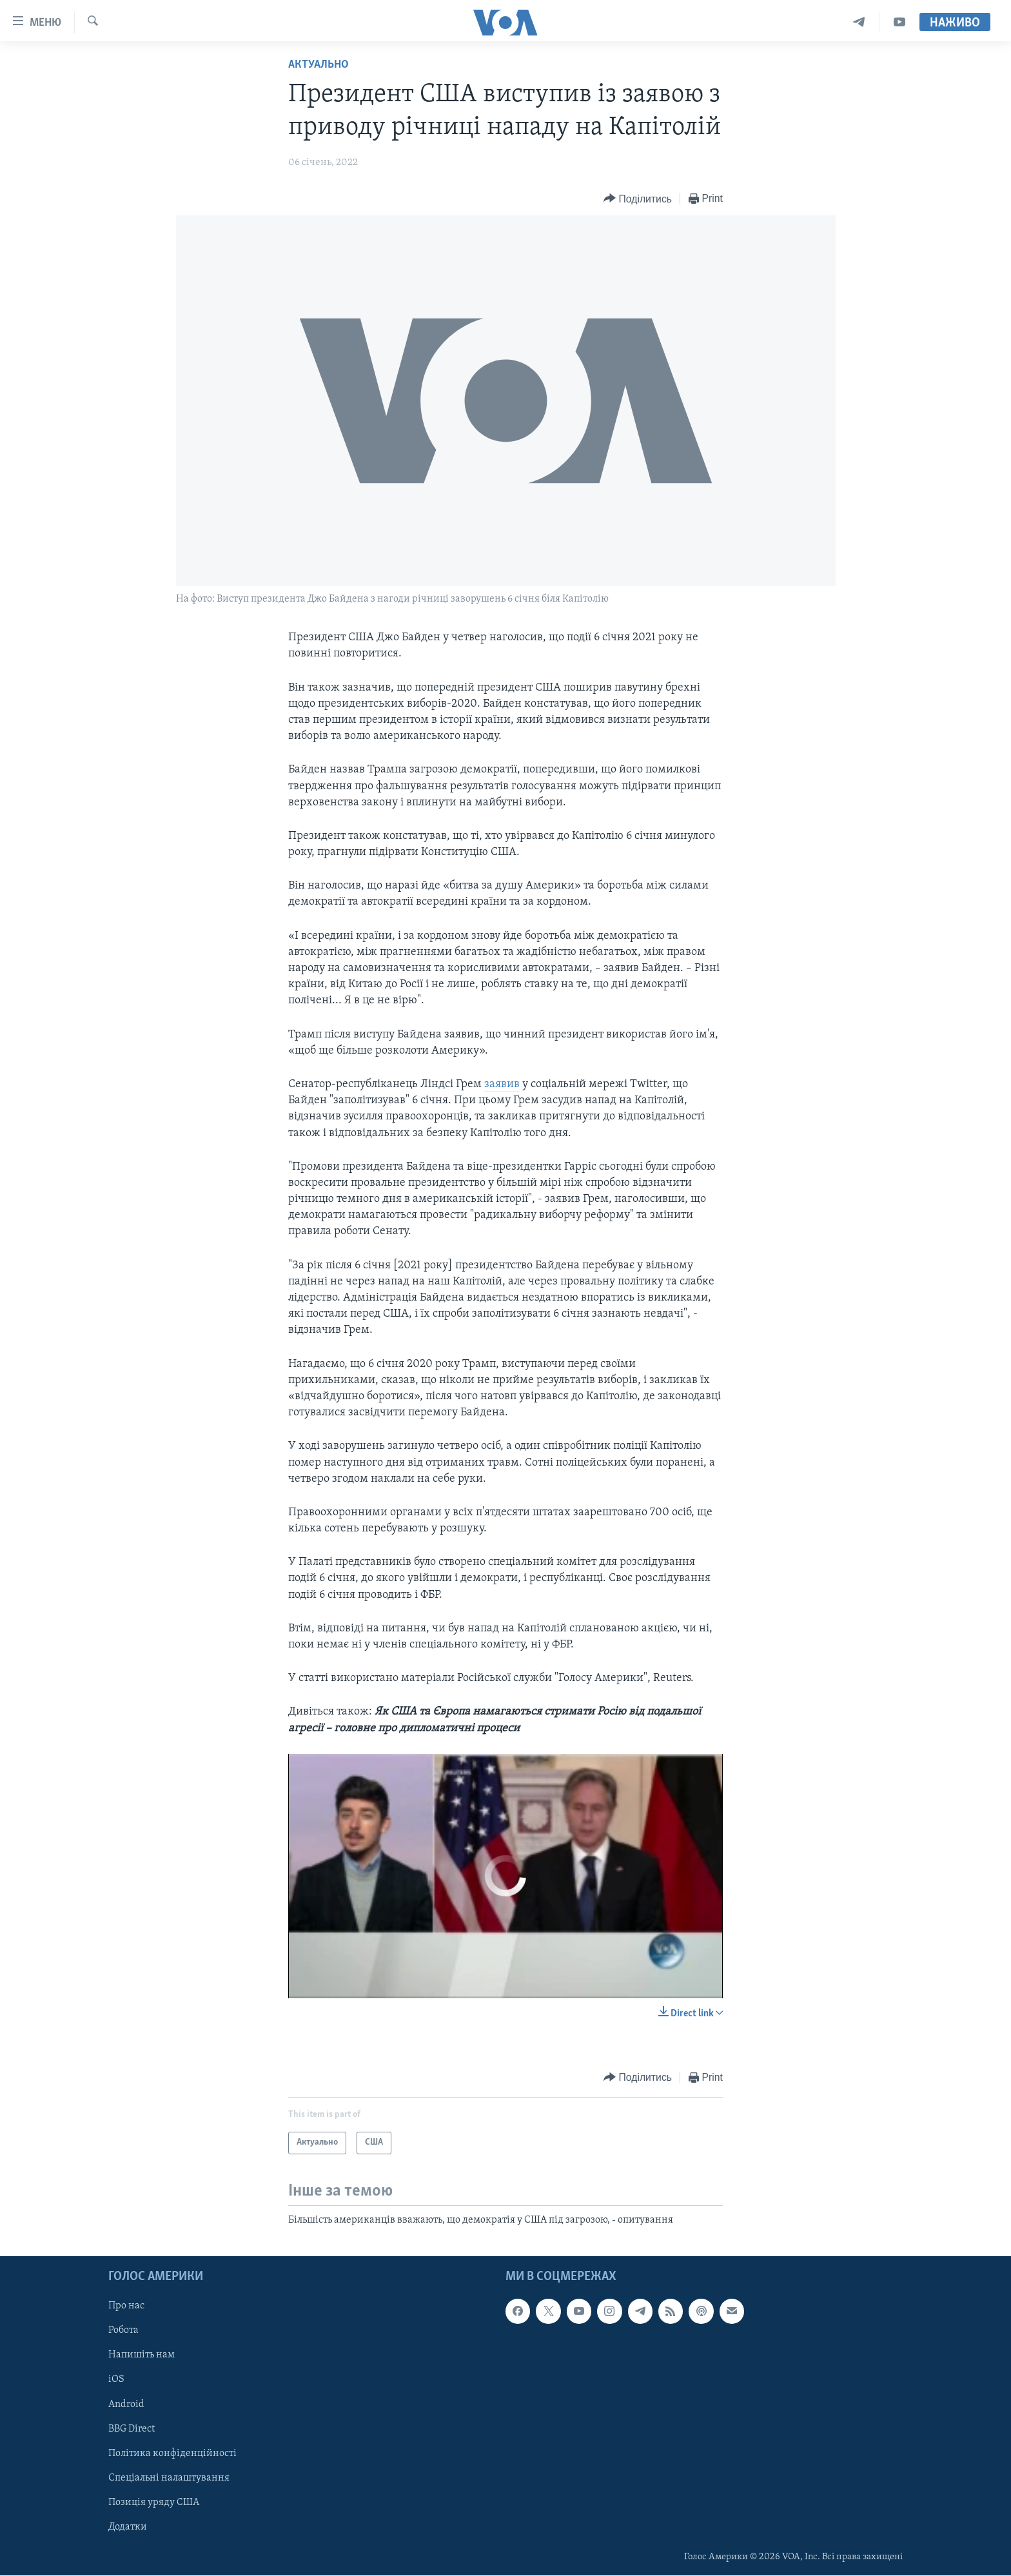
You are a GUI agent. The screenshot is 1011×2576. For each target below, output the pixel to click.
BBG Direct (131, 2429)
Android (126, 2404)
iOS (116, 2380)
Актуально (318, 65)
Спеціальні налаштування (169, 2478)
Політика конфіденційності (172, 2453)
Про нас (126, 2306)
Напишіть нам (141, 2355)
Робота (123, 2331)
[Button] (638, 199)
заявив (502, 1084)
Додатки (127, 2527)
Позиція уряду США (153, 2502)
